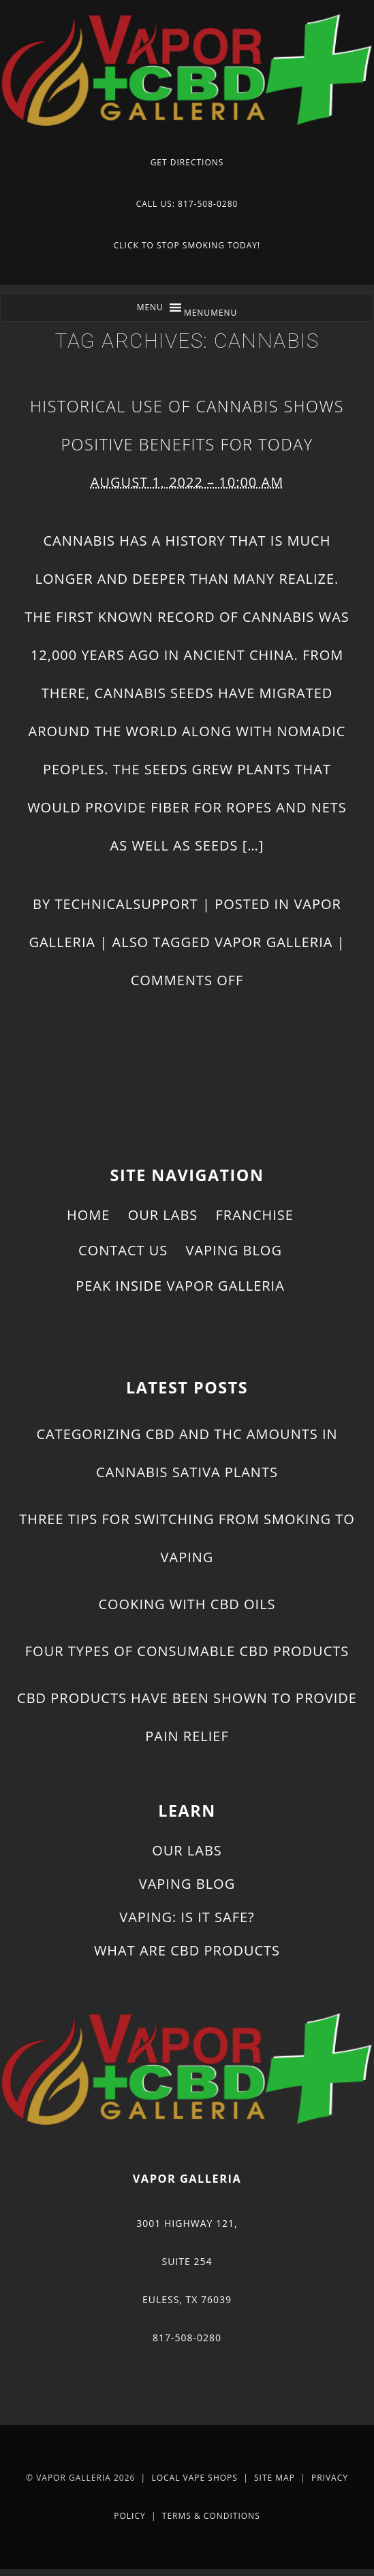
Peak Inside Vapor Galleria (180, 1285)
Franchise (255, 1215)
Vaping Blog (233, 1250)
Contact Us (123, 1250)
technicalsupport (126, 904)
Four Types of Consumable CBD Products (187, 1651)
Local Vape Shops (194, 2477)
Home (88, 1215)
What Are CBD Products (187, 1950)
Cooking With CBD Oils (186, 1604)
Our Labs (163, 1215)
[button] (211, 312)
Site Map (274, 2477)
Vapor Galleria (273, 942)
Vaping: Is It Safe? (186, 1917)
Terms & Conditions (211, 2516)
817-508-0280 (187, 2337)
